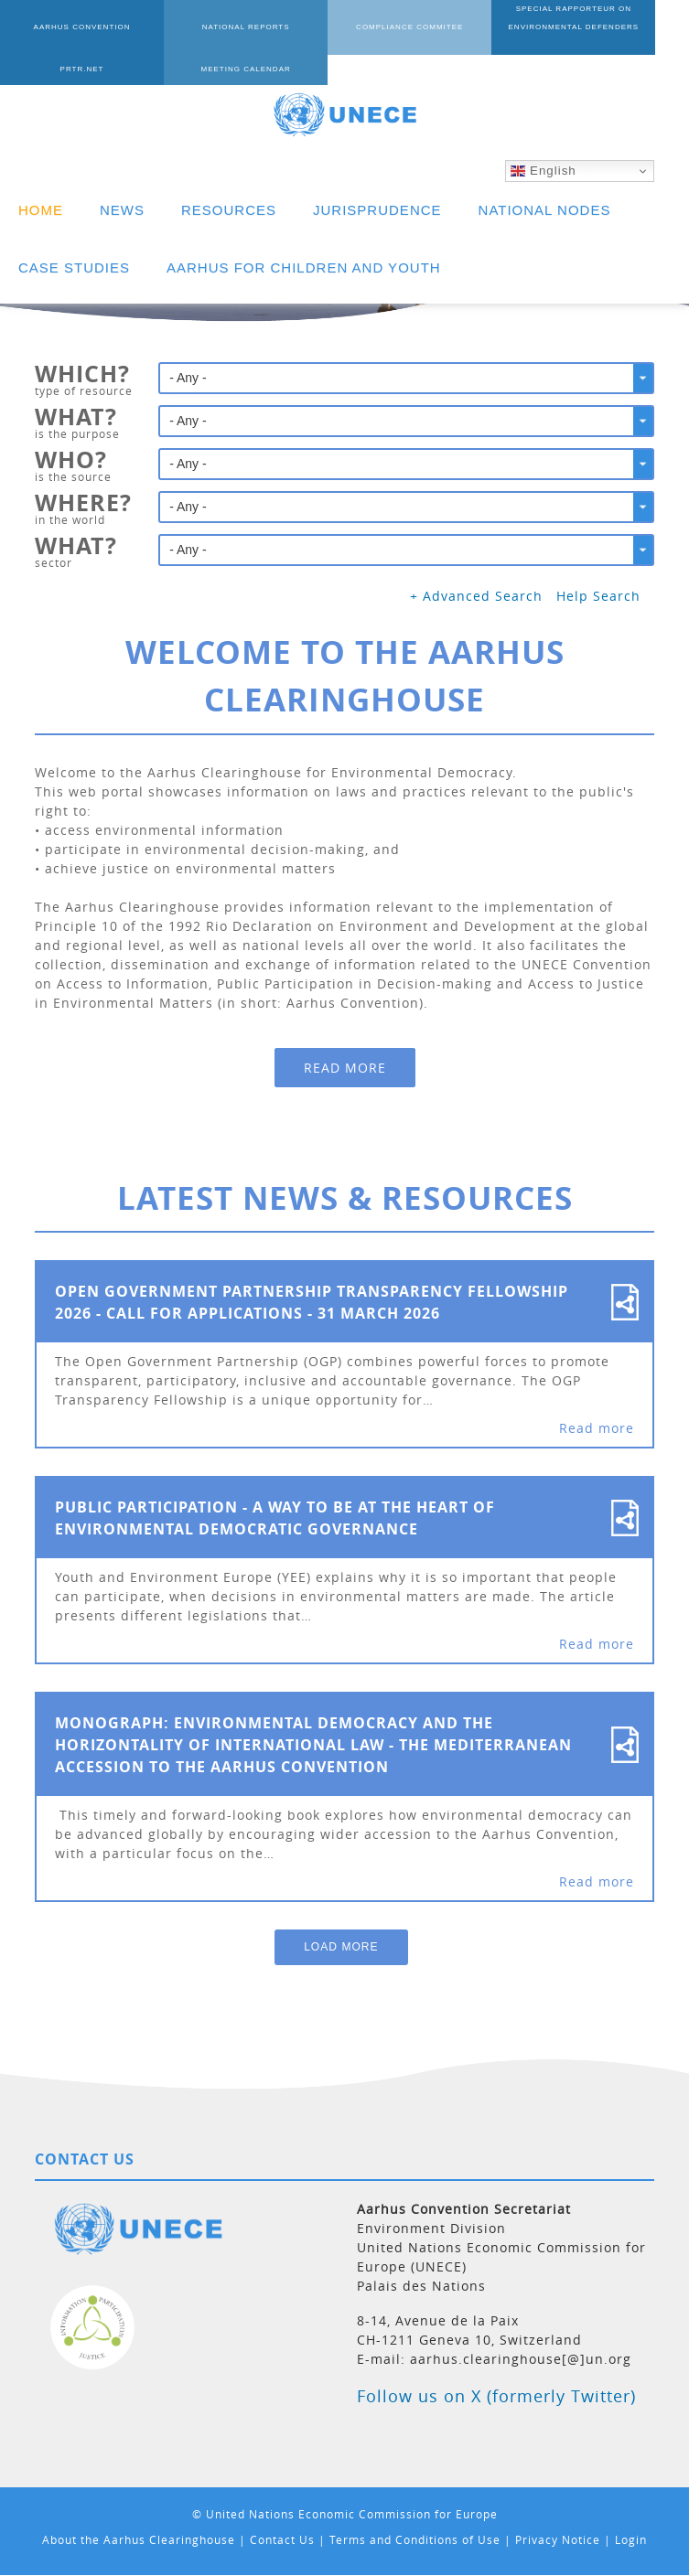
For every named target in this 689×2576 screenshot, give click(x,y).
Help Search (598, 595)
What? (76, 419)
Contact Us (282, 2539)
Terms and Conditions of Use (415, 2539)
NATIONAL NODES (545, 210)
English (543, 171)
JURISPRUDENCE (377, 210)
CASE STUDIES (74, 267)
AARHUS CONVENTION (68, 27)
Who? (71, 462)
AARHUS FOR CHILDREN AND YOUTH (304, 267)
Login (631, 2539)
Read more (345, 1067)
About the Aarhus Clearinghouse (138, 2539)
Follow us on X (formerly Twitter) (496, 2396)
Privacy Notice (557, 2539)
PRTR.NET (620, 27)
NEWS (122, 210)
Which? (82, 376)
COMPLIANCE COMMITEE (344, 27)
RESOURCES (228, 210)
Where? (83, 504)
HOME (40, 210)
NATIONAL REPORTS (207, 27)
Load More (341, 1946)
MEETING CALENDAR (68, 69)
